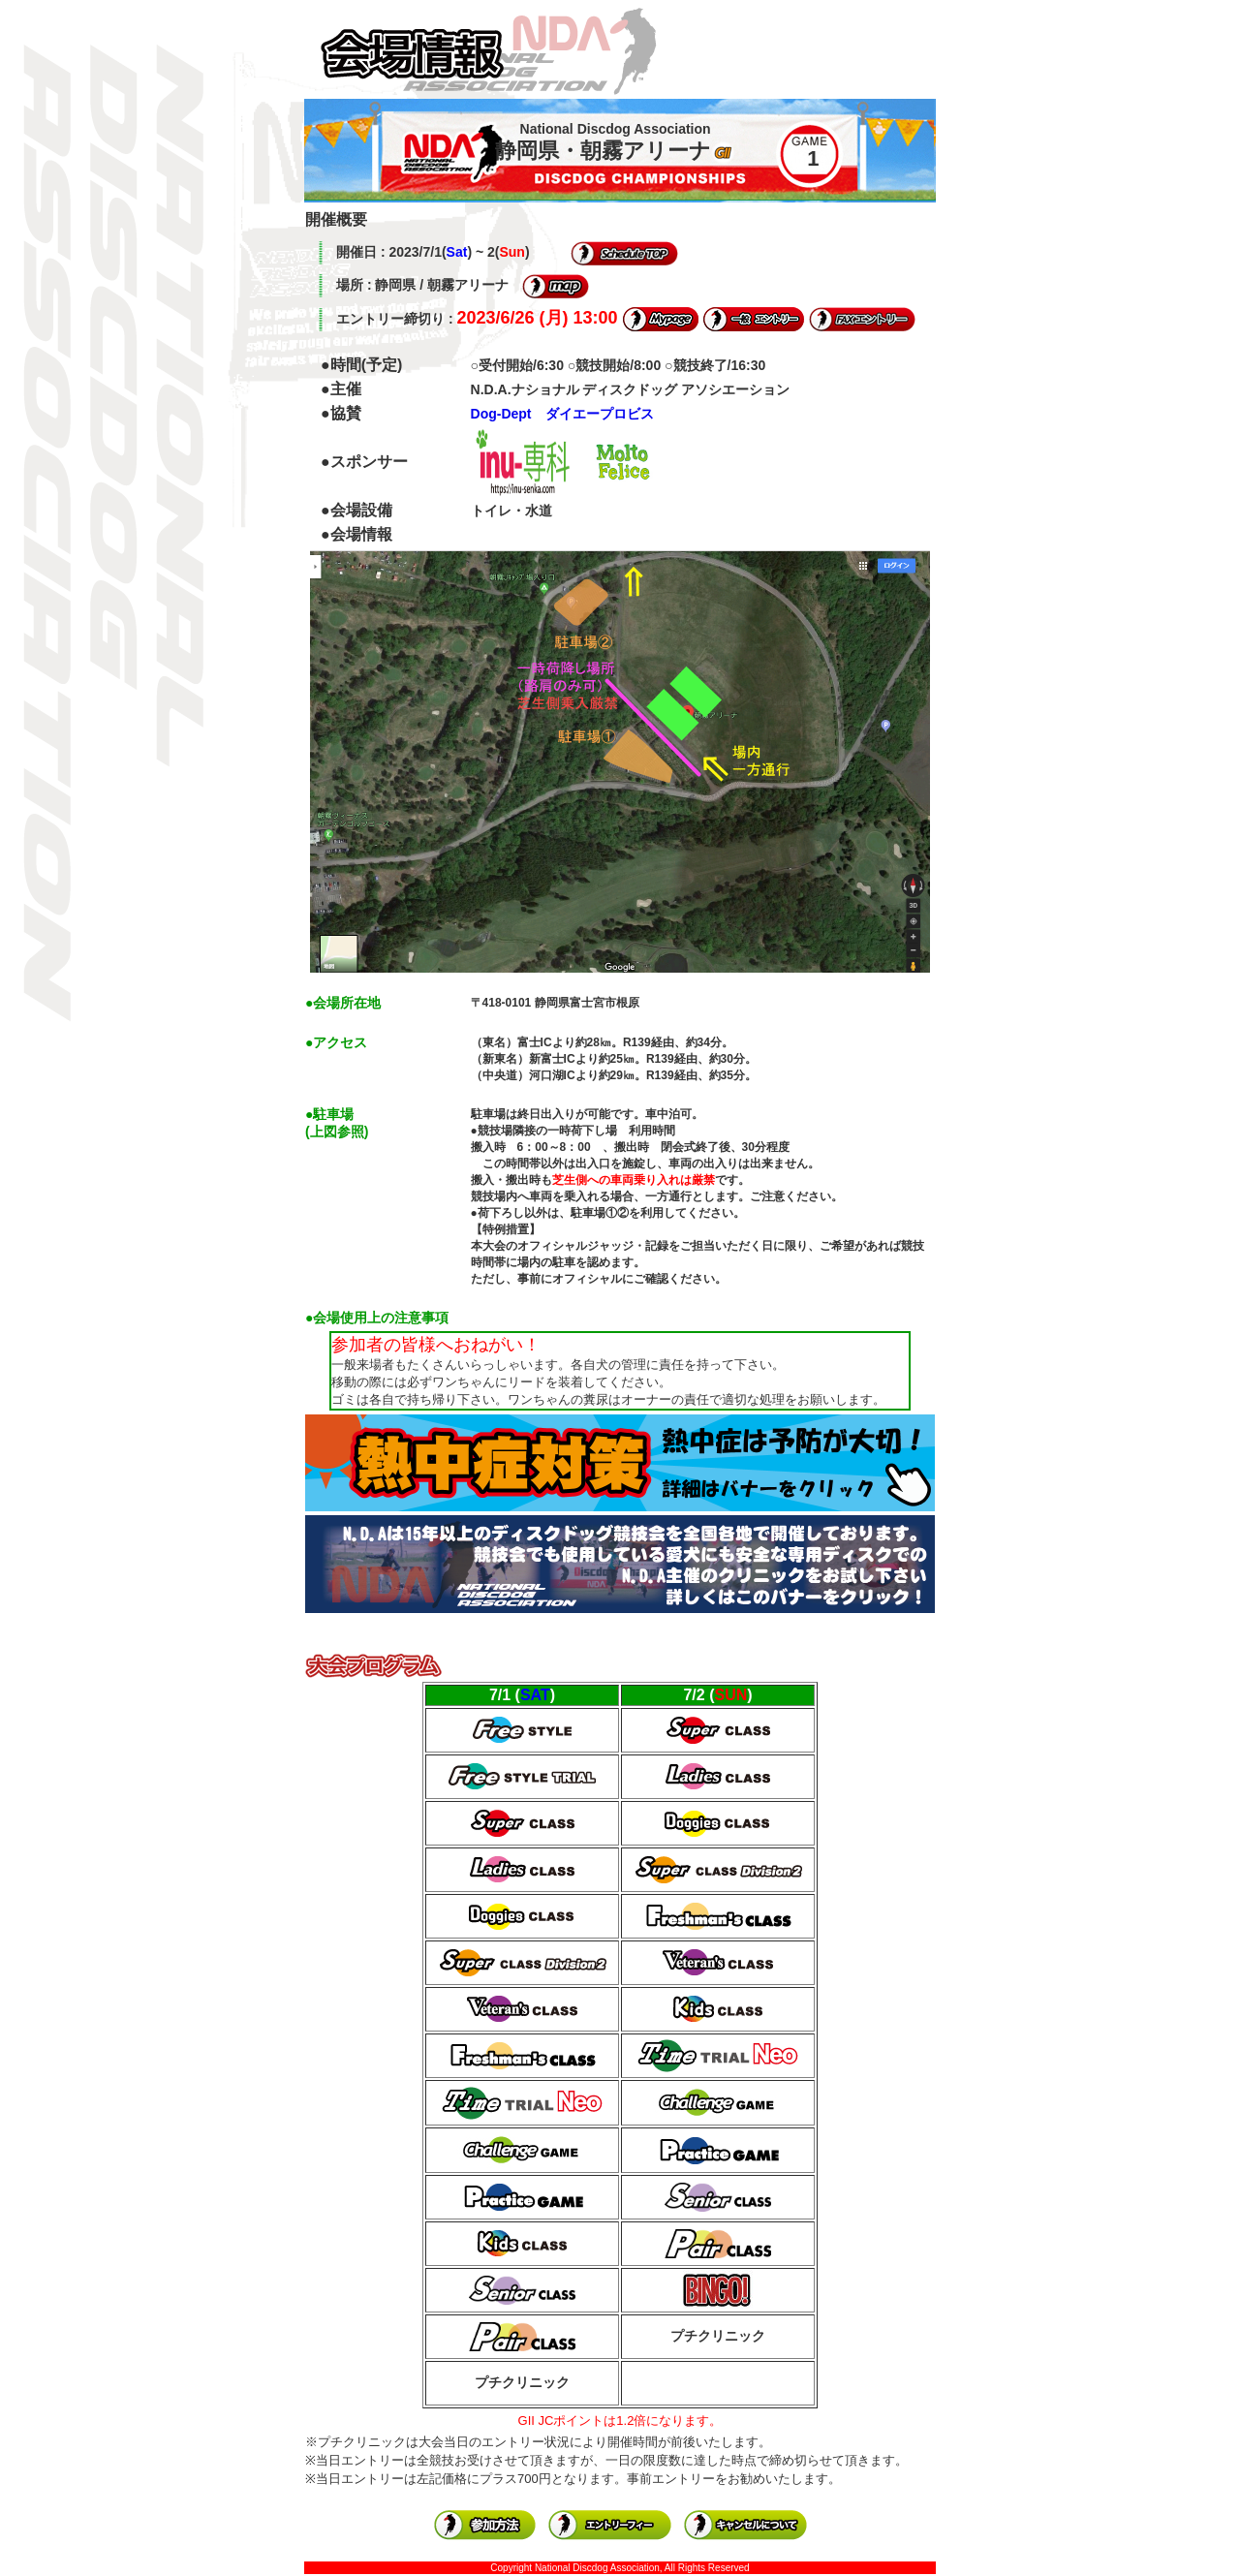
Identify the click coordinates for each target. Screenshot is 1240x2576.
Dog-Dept (501, 413)
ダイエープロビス (599, 413)
